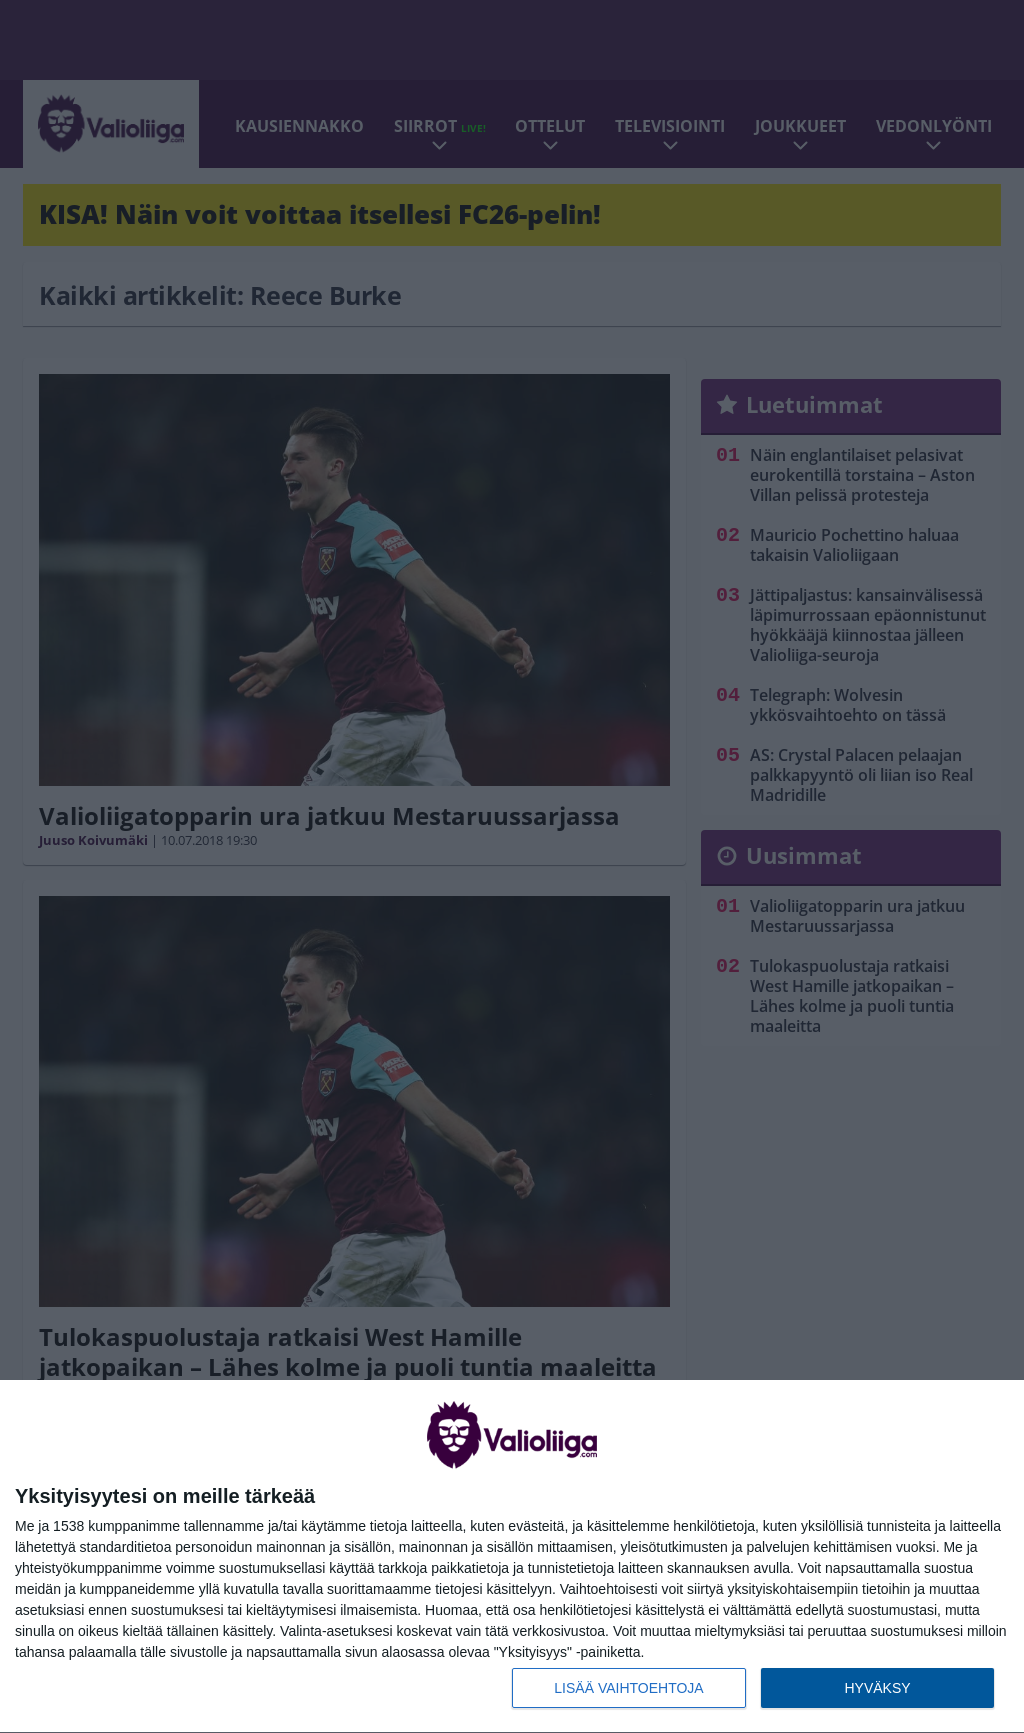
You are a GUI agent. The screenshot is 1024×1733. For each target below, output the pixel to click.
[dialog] (512, 1557)
